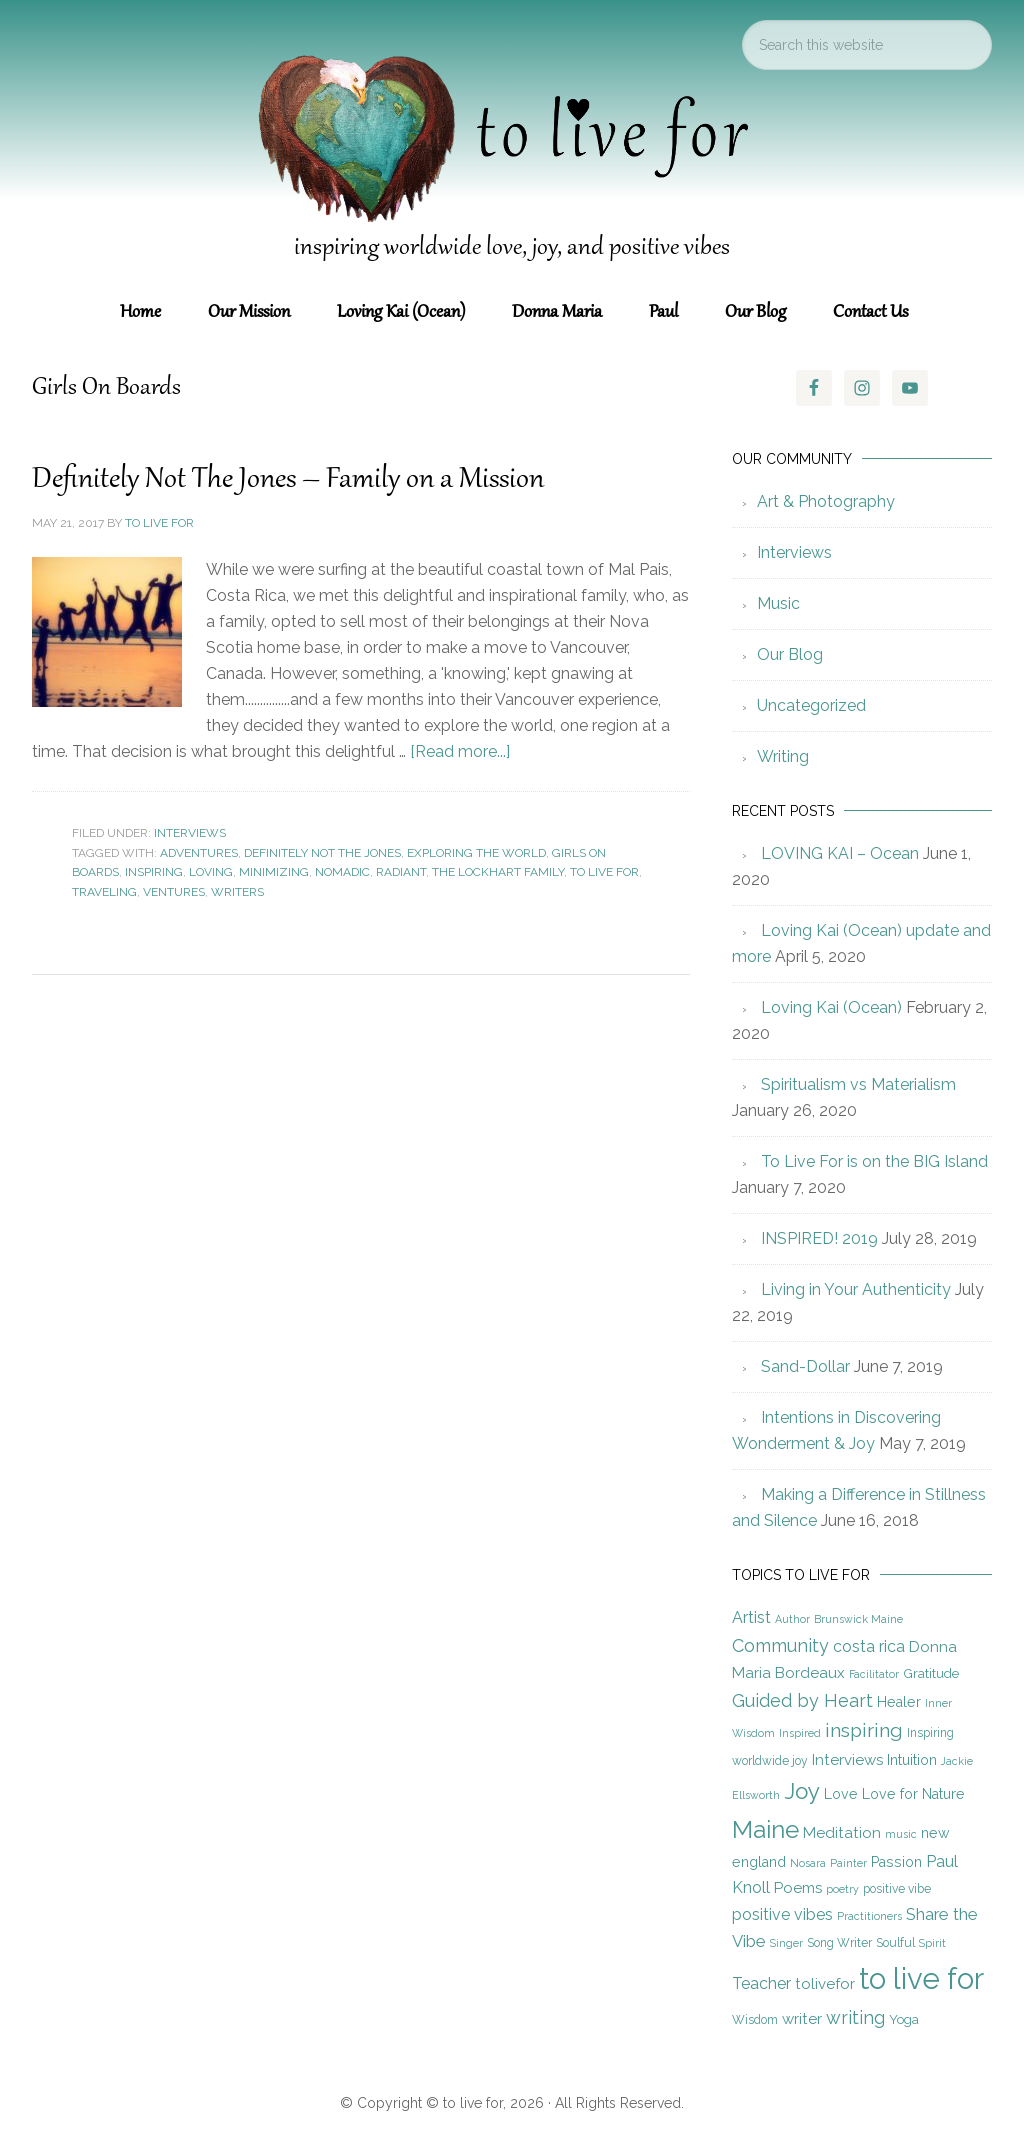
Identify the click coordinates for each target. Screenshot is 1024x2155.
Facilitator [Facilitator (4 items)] (874, 1674)
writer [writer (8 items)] (802, 2019)
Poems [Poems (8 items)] (798, 1888)
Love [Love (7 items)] (841, 1794)
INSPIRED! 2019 (819, 1238)
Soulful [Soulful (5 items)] (895, 1943)
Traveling (104, 892)
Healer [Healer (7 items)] (899, 1702)
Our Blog (790, 654)
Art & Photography (826, 501)
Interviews (190, 833)
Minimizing (274, 872)
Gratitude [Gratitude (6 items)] (931, 1673)
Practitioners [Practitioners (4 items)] (869, 1916)
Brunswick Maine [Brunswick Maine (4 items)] (858, 1619)
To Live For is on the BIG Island (874, 1161)
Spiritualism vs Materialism (858, 1084)
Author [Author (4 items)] (792, 1619)
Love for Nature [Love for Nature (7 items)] (913, 1794)
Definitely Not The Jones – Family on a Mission (288, 480)
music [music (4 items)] (901, 1834)
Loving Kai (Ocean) (831, 1007)
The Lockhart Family (498, 872)
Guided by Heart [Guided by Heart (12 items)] (802, 1700)
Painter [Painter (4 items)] (848, 1863)
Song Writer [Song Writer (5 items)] (839, 1943)
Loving (211, 872)
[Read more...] (460, 751)
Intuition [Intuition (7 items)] (912, 1760)
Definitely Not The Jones (322, 853)
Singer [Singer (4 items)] (786, 1943)
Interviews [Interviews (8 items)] (847, 1760)
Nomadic (342, 872)
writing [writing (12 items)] (855, 2017)
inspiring (154, 872)
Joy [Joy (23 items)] (802, 1791)
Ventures (174, 892)
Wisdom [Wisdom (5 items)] (755, 2020)
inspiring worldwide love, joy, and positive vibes (512, 248)
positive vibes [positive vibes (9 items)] (782, 1914)
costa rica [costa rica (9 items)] (869, 1646)
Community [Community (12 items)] (780, 1645)
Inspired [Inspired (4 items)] (800, 1733)
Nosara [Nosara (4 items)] (808, 1863)
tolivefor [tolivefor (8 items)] (825, 1984)
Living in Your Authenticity (856, 1289)
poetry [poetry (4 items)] (842, 1889)
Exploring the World (476, 853)
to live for (604, 872)
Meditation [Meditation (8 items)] (842, 1833)
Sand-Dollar (805, 1366)
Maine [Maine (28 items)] (765, 1829)
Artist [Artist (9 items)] (751, 1617)
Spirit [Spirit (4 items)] (932, 1943)
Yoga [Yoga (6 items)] (904, 2019)
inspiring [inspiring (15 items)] (864, 1730)
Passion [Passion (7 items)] (896, 1862)
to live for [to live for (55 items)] (921, 1978)
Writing (783, 756)
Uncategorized (811, 705)
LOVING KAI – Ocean (840, 853)
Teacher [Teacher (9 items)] (761, 1983)
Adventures (199, 853)
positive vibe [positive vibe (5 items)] (897, 1889)
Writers (237, 892)
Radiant (401, 872)
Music (778, 603)
